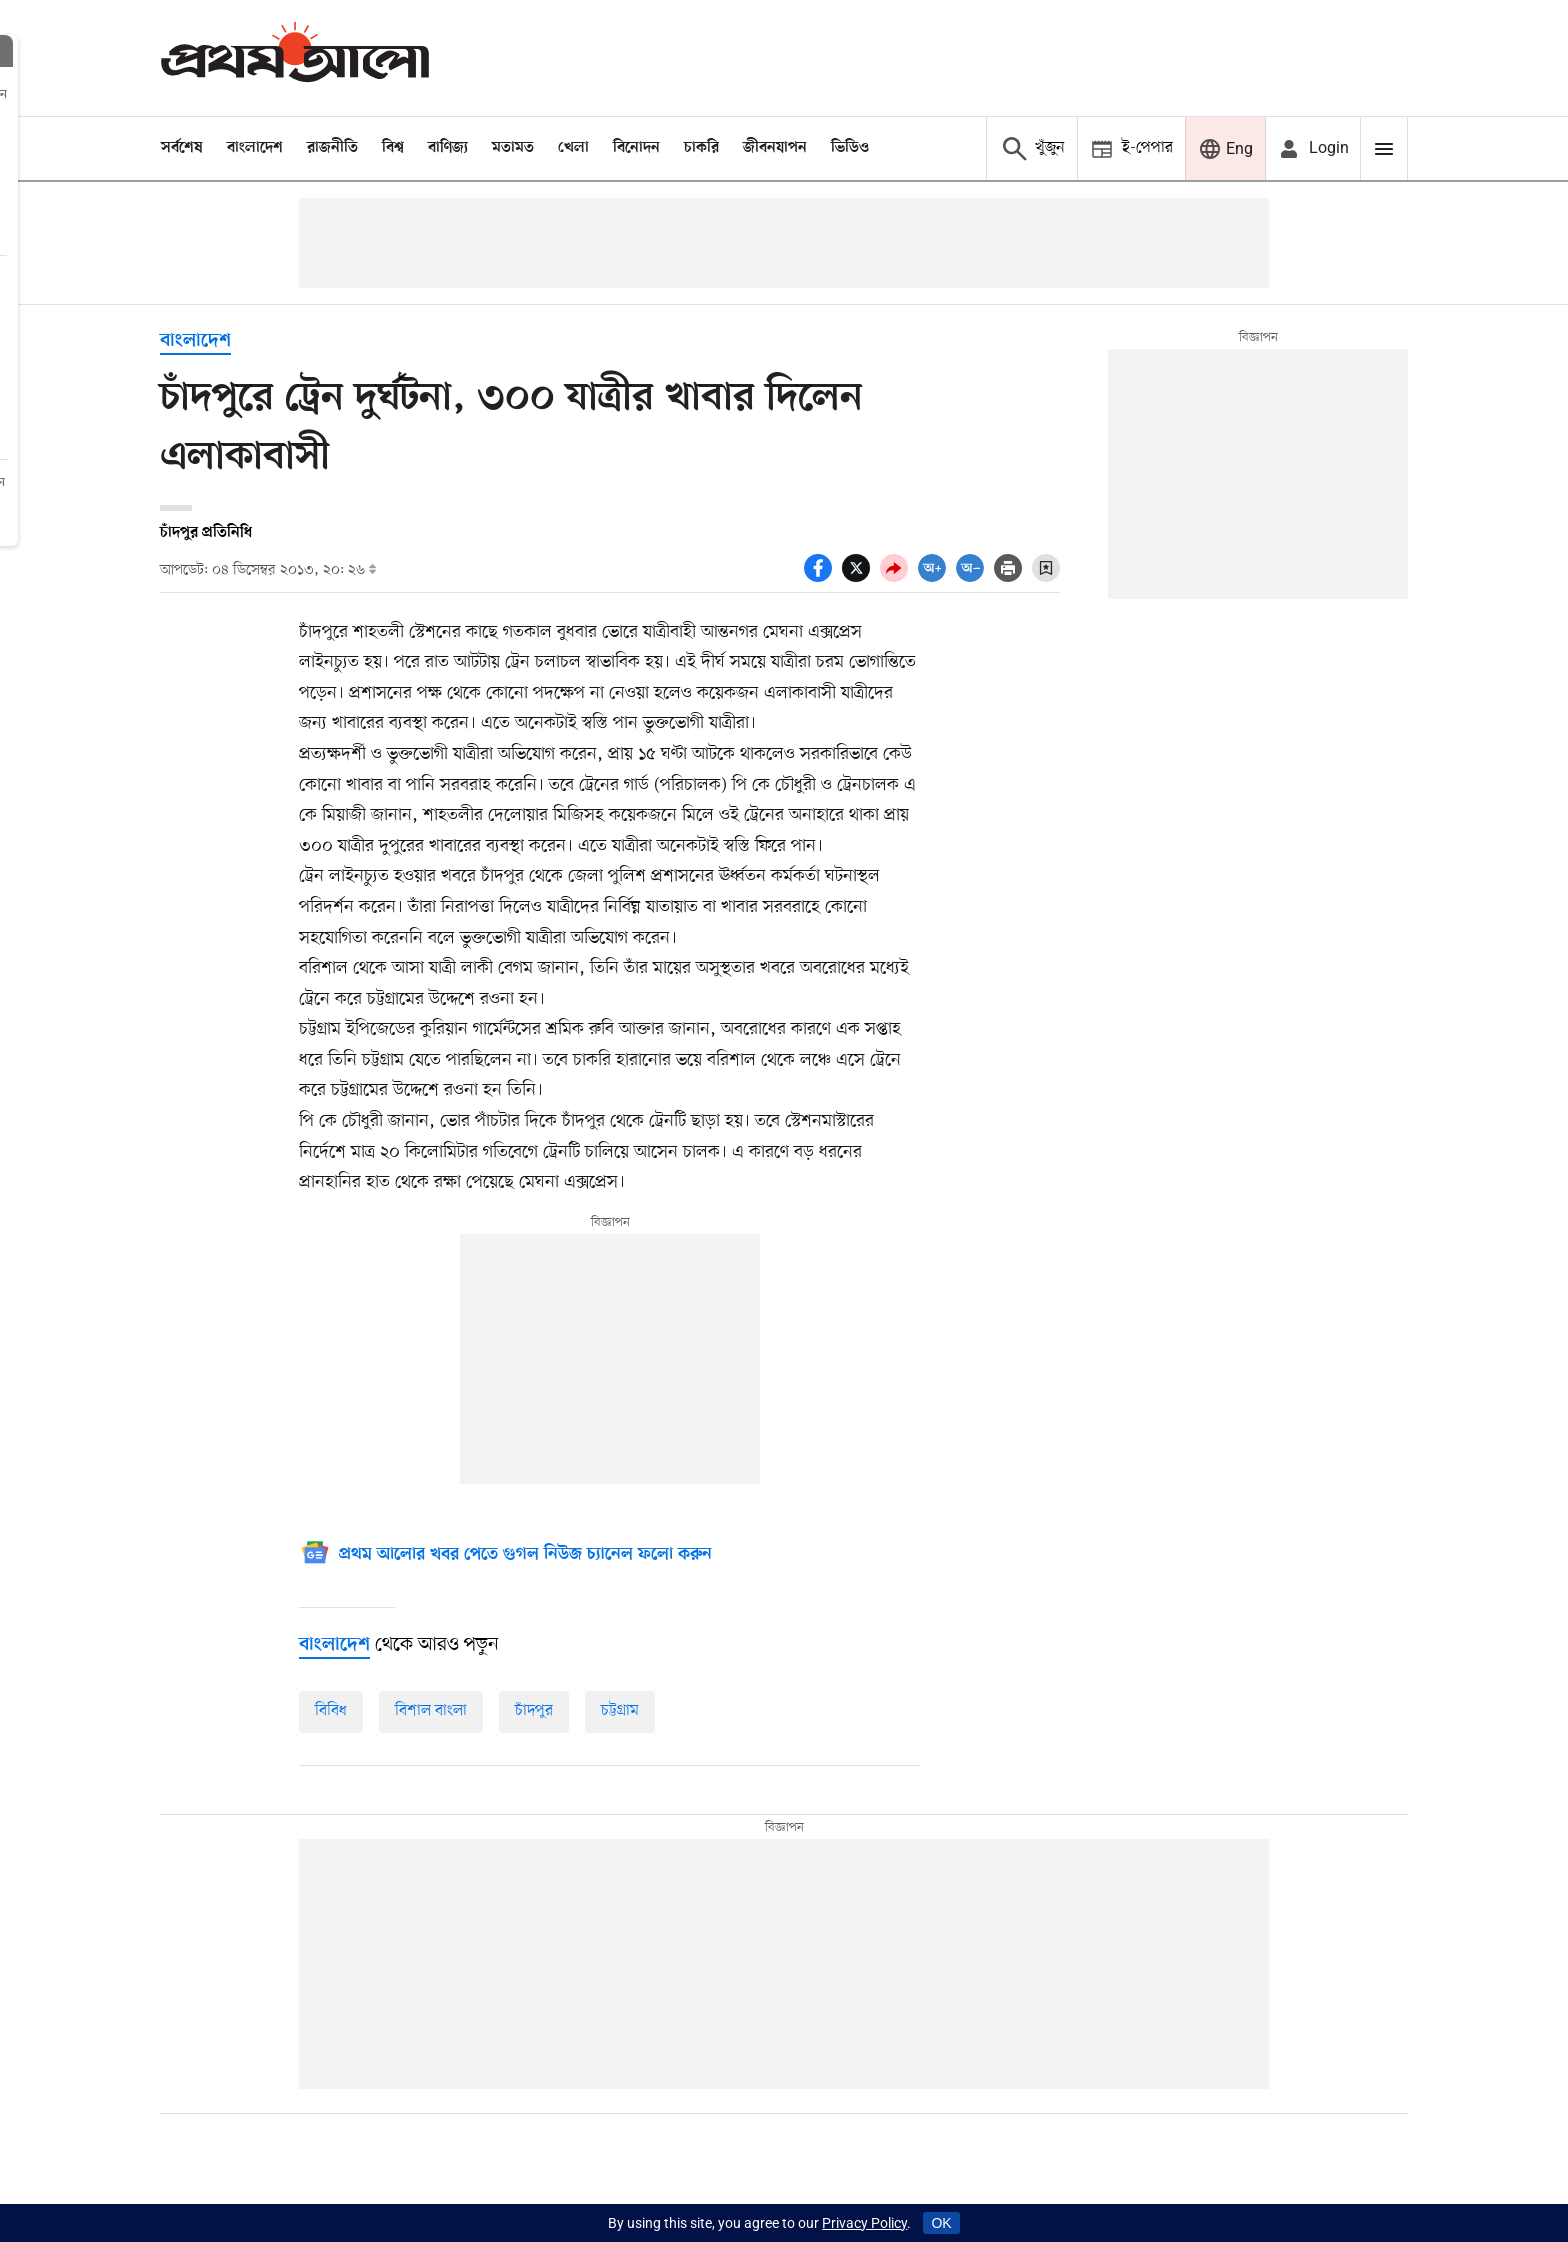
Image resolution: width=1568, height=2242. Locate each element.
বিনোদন (636, 148)
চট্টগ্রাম (620, 1711)
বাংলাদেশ (255, 148)
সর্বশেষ (182, 148)
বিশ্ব (393, 148)
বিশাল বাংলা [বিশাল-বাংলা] (431, 1711)
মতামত (513, 148)
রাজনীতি (332, 148)
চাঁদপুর (534, 1711)
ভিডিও (850, 148)
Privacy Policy (864, 2223)
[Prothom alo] (295, 57)
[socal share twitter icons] (861, 577)
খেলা (573, 148)
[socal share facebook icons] (823, 577)
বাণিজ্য (448, 148)
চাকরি (701, 148)
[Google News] (505, 1555)
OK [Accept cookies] (941, 2223)
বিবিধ (331, 1711)
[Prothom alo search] (1031, 148)
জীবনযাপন (775, 148)
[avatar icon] (1313, 148)
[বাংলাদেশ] (334, 1645)
